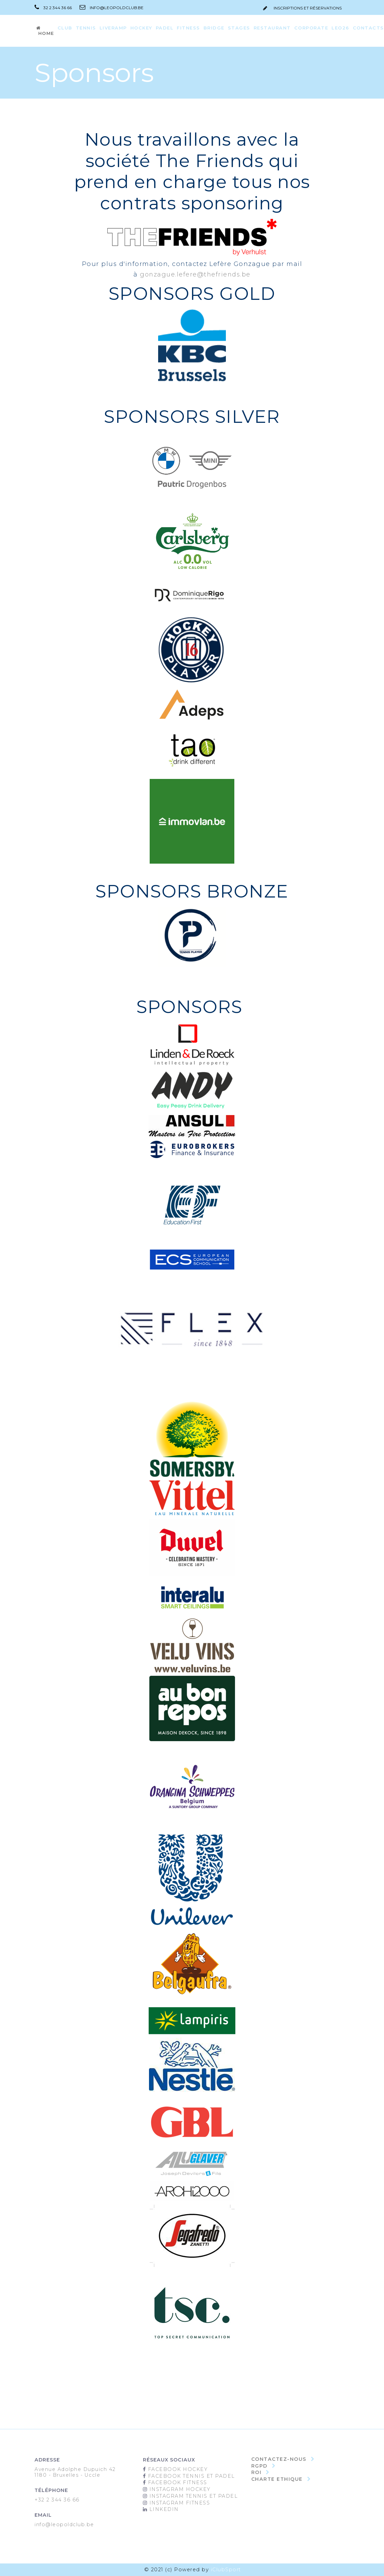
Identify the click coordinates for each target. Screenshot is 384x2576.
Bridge (214, 27)
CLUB (65, 27)
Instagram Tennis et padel (193, 2496)
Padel (165, 27)
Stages (239, 27)
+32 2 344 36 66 (57, 2500)
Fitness (188, 27)
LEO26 (340, 27)
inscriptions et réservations (302, 8)
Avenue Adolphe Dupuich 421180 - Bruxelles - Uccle (76, 2472)
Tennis (86, 27)
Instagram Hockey (179, 2489)
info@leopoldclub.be (108, 7)
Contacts (368, 27)
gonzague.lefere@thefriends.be (195, 274)
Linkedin (163, 2509)
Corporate (311, 27)
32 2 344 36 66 (53, 7)
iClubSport (226, 2570)
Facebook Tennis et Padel (191, 2476)
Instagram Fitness (179, 2503)
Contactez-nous (279, 2459)
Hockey (141, 27)
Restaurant (272, 27)
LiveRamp (113, 27)
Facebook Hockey (177, 2469)
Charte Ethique (277, 2479)
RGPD (259, 2466)
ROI (256, 2472)
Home (45, 31)
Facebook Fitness (177, 2482)
